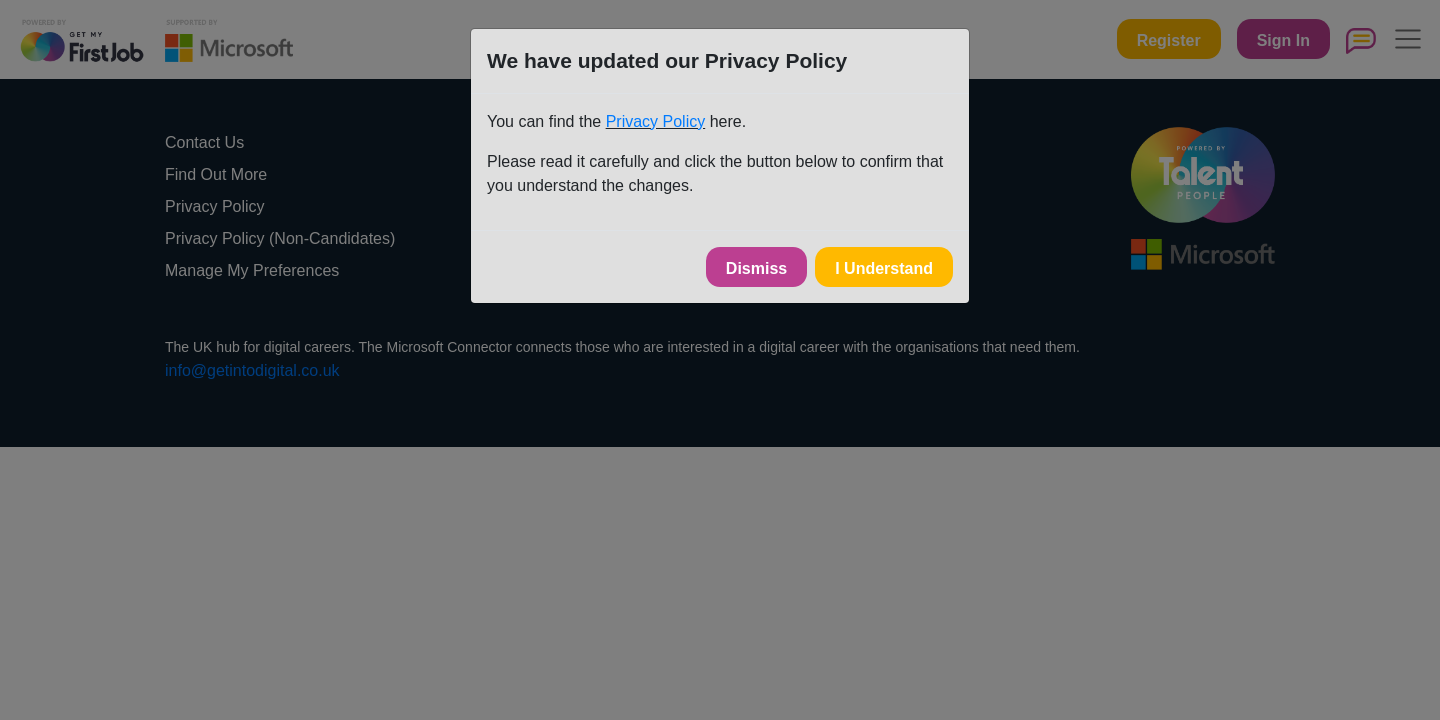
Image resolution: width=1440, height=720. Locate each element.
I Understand (884, 268)
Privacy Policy (656, 121)
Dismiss (756, 268)
